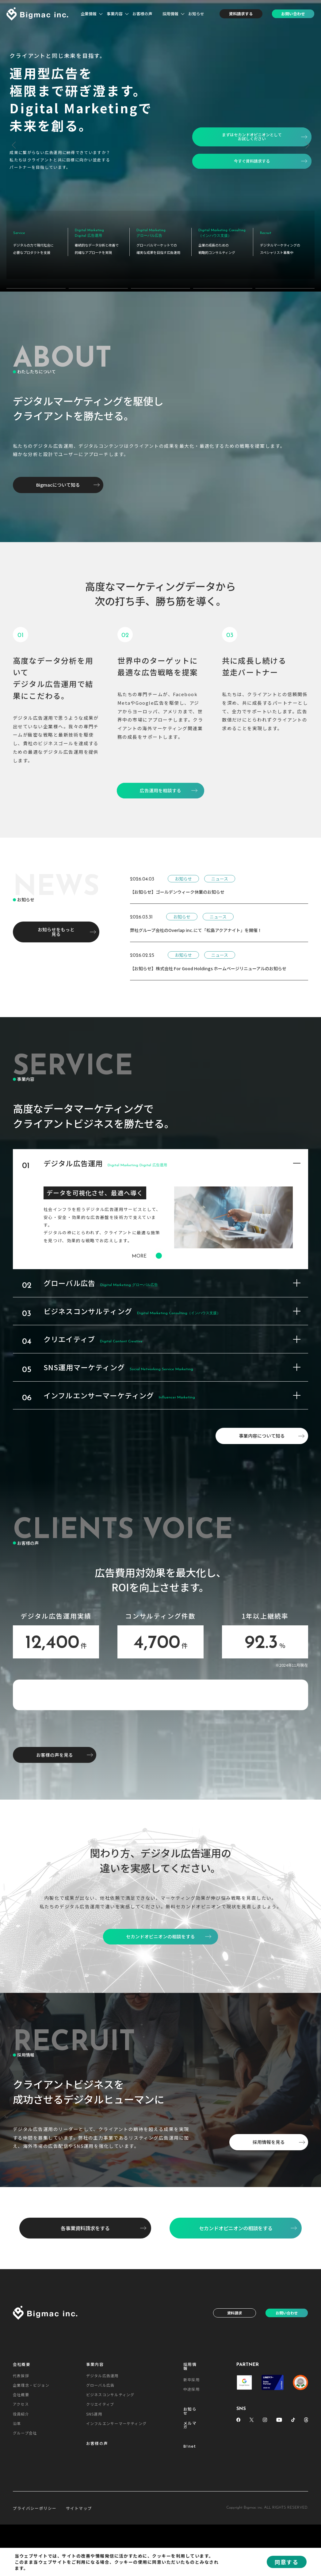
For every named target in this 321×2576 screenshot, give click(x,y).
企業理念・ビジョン (31, 2498)
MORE (147, 1246)
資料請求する (241, 14)
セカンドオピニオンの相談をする (236, 2341)
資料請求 (234, 2425)
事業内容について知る (262, 1426)
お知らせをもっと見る (56, 922)
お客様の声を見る (54, 1868)
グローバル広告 (100, 2498)
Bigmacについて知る (58, 475)
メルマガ (190, 2538)
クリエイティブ (100, 2517)
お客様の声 (142, 14)
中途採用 (191, 2502)
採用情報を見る (269, 2255)
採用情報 (170, 14)
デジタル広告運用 (102, 2488)
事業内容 (115, 14)
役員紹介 (21, 2526)
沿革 (17, 2536)
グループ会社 (25, 2545)
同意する (287, 2562)
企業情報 (89, 14)
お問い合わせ (293, 14)
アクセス (21, 2517)
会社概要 (21, 2478)
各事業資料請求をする (85, 2341)
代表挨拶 (21, 2488)
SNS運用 (94, 2526)
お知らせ (196, 14)
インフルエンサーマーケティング (116, 2536)
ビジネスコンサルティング (110, 2507)
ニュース (219, 869)
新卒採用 (191, 2492)
